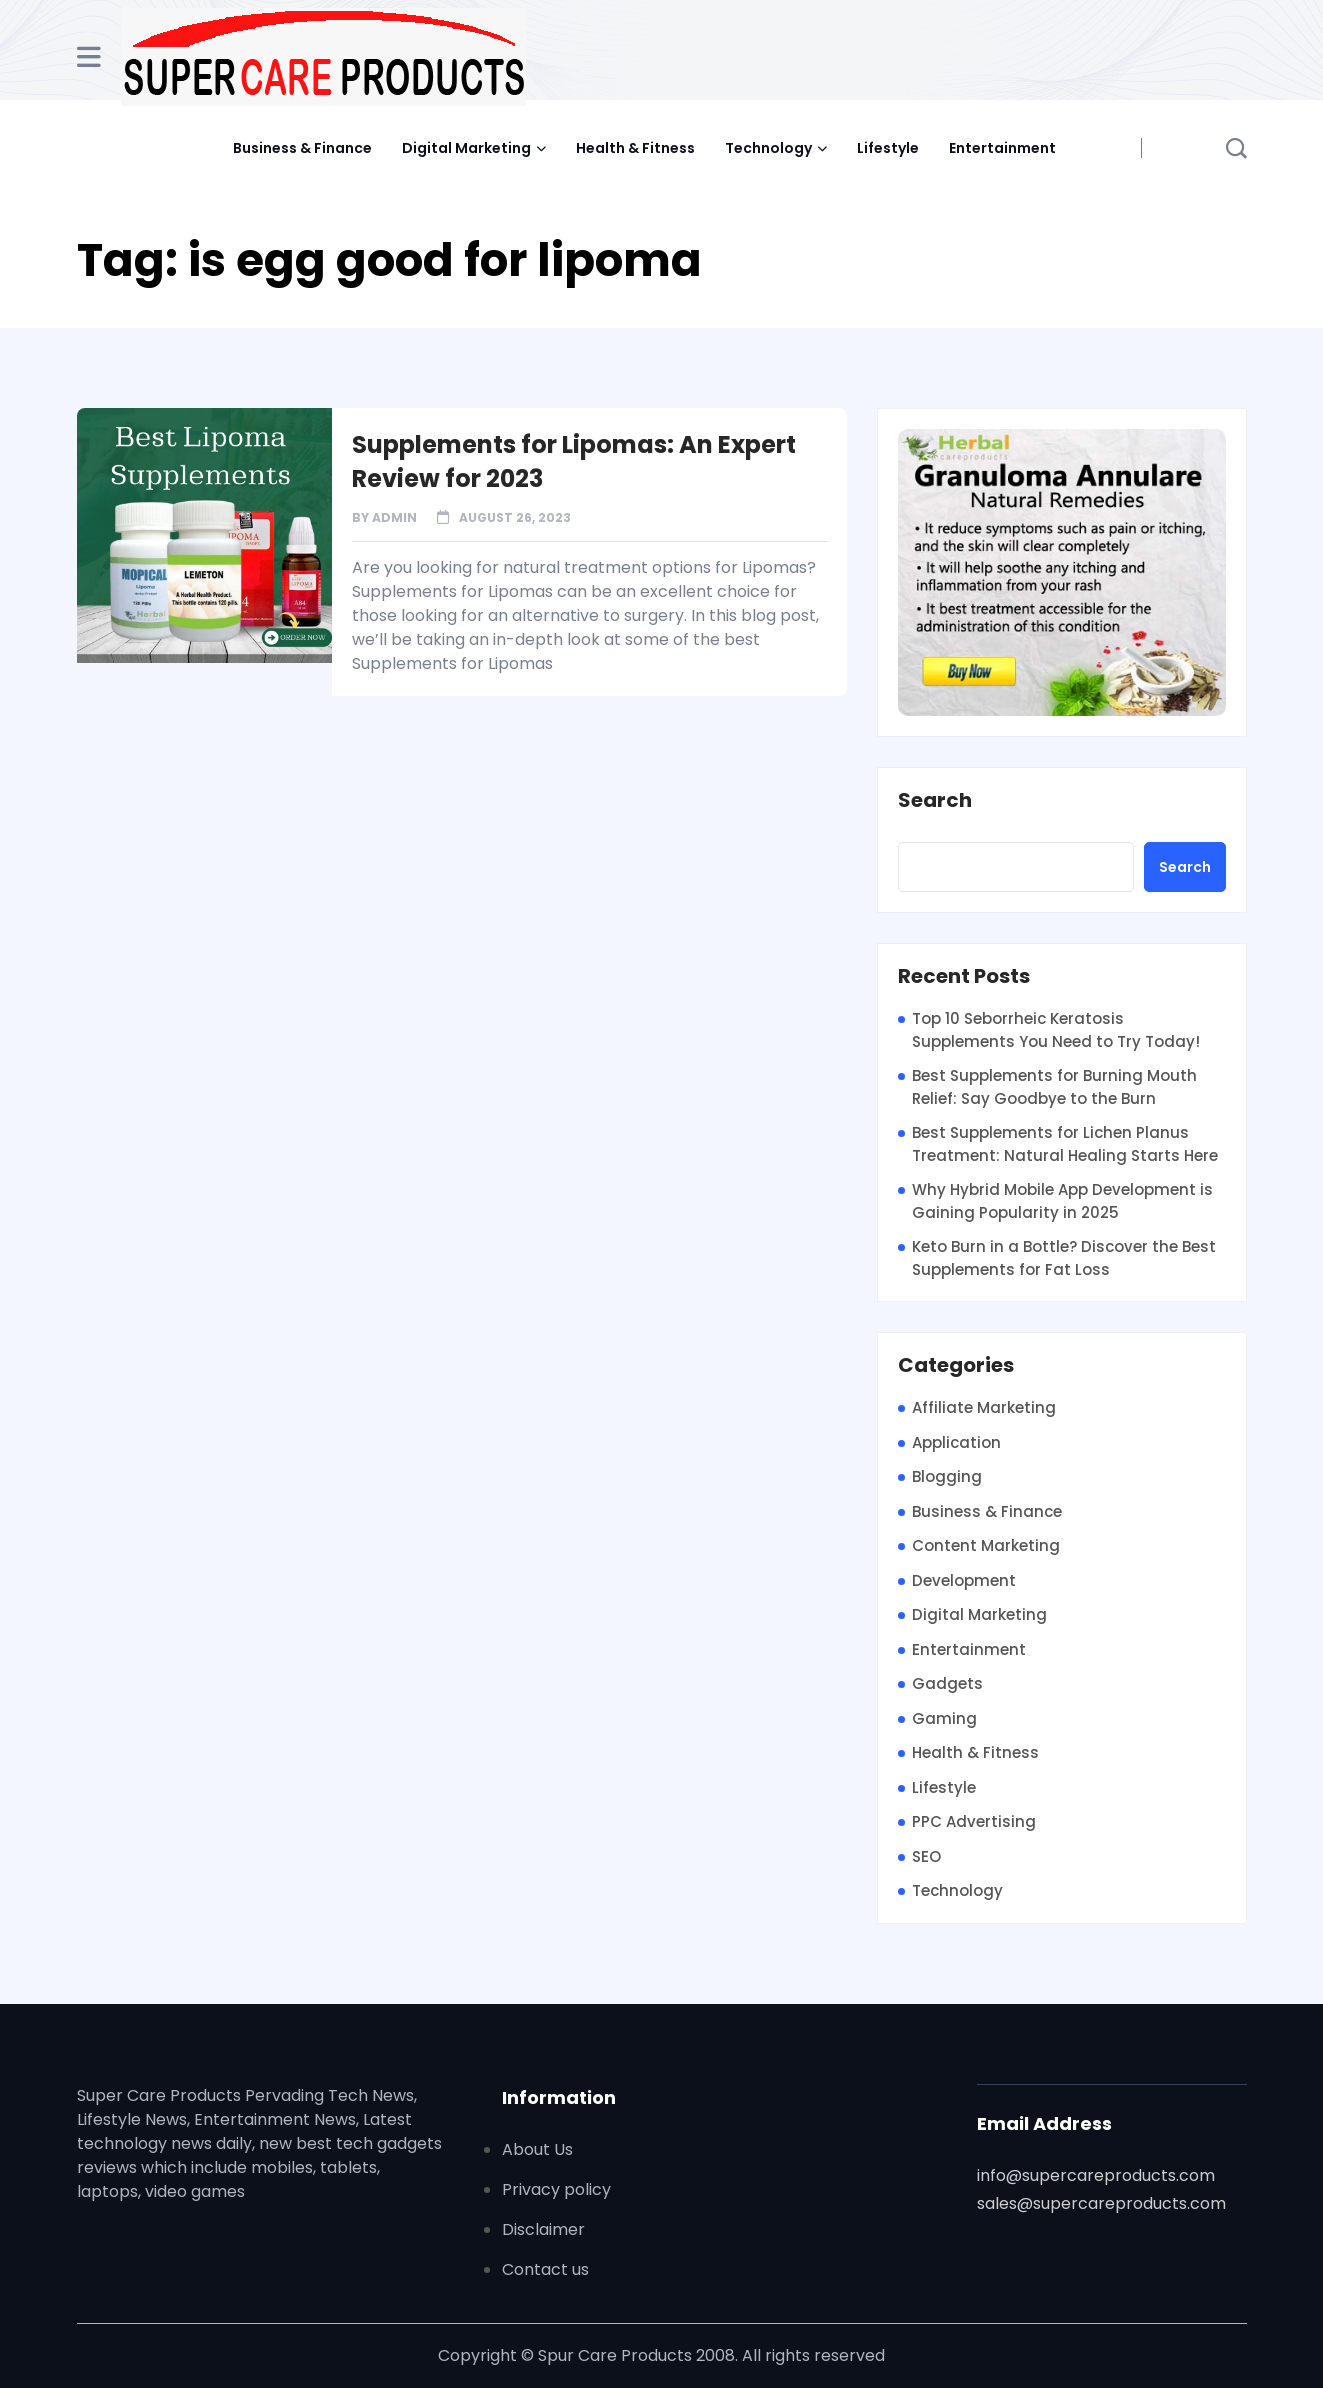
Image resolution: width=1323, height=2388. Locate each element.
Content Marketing (986, 1545)
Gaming (944, 1718)
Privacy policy (556, 2189)
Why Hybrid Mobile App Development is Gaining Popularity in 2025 (1062, 1201)
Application (956, 1442)
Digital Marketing (466, 148)
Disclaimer (543, 2229)
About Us (537, 2149)
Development (964, 1580)
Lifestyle (888, 148)
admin (394, 517)
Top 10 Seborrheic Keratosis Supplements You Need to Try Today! (1056, 1030)
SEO (926, 1856)
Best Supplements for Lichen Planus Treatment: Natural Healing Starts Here (1065, 1144)
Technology (768, 148)
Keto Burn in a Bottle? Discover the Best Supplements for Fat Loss (1064, 1258)
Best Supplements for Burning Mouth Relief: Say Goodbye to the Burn (1054, 1087)
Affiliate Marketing (984, 1407)
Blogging (947, 1476)
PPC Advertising (974, 1821)
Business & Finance (302, 148)
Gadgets (947, 1683)
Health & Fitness (635, 148)
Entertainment (1002, 148)
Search (935, 801)
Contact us (545, 2269)
